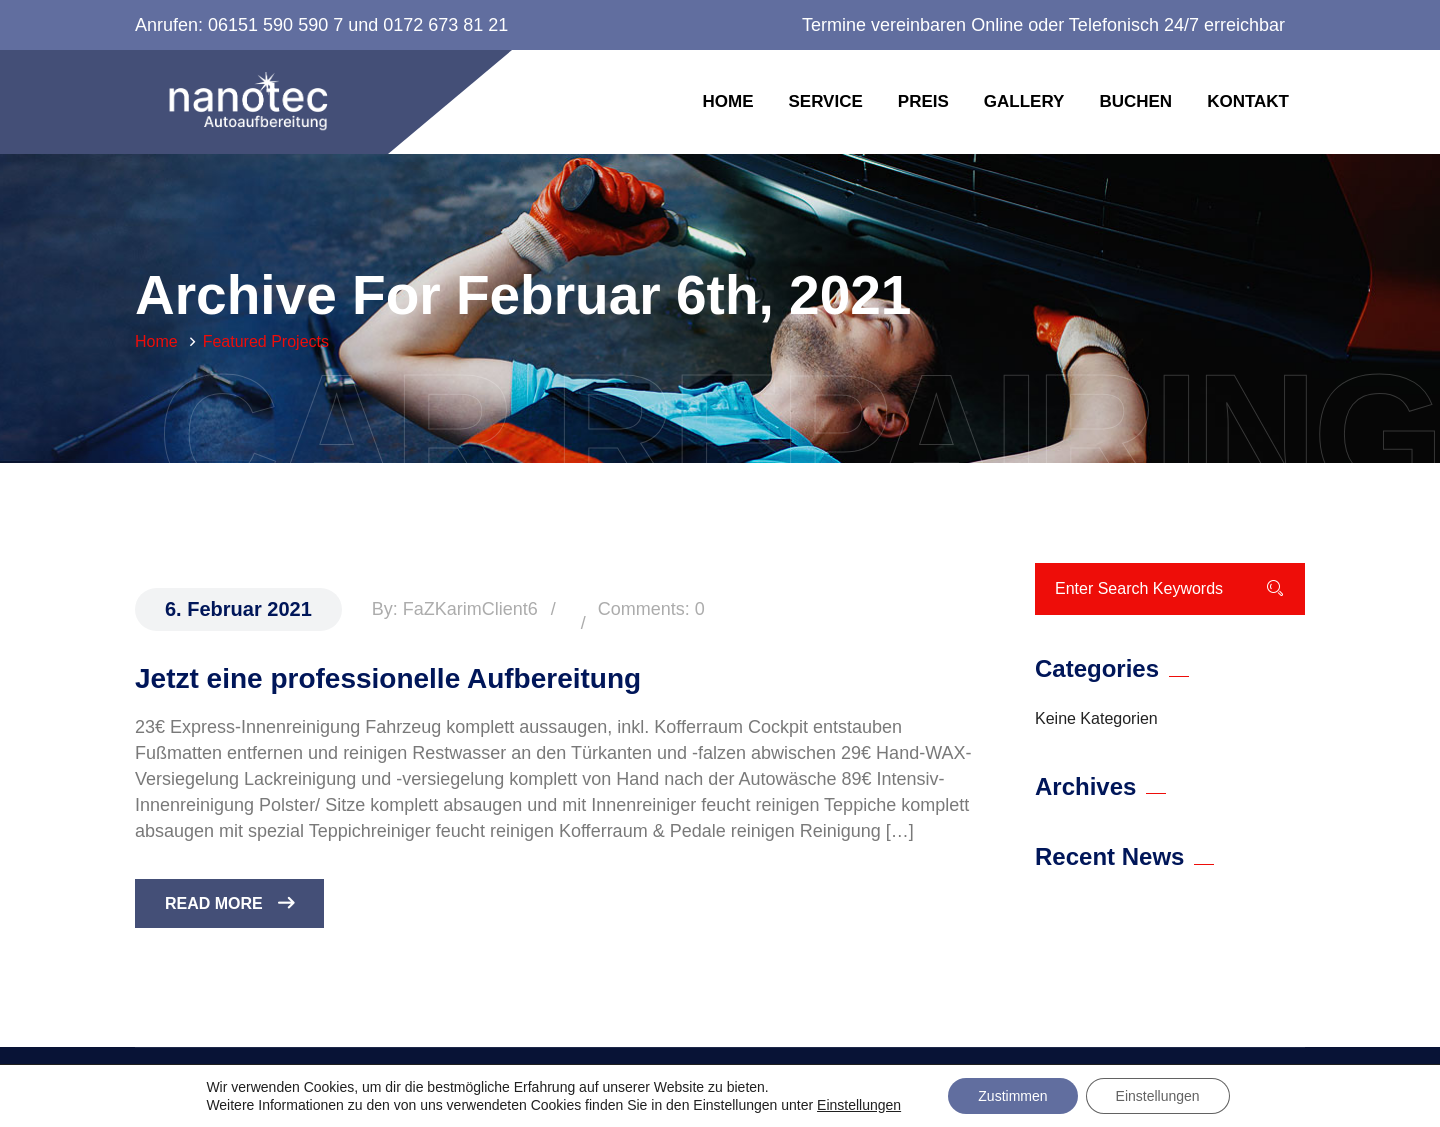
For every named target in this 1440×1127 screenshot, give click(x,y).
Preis (923, 101)
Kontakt (1248, 101)
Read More (229, 903)
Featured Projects (266, 341)
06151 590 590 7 (275, 25)
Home (727, 101)
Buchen (1135, 101)
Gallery (1024, 101)
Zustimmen (1012, 1096)
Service (825, 101)
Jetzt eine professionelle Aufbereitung (388, 678)
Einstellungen (859, 1105)
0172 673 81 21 (445, 25)
